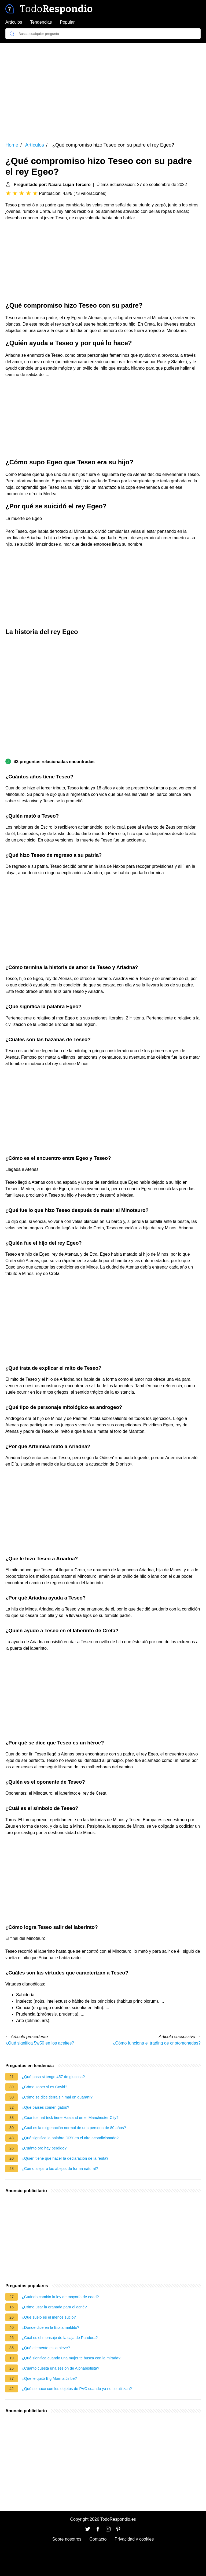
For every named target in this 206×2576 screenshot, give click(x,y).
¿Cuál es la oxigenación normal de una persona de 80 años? (74, 2128)
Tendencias (41, 22)
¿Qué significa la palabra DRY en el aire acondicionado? (70, 2138)
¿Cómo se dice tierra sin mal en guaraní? (57, 2097)
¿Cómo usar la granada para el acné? (54, 2307)
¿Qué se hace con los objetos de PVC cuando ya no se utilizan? (77, 2388)
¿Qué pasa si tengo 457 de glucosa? (53, 2077)
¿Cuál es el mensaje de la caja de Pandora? (60, 2337)
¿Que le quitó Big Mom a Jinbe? (49, 2378)
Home (11, 145)
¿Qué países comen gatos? (45, 2107)
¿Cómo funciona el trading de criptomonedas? (157, 2043)
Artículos (13, 22)
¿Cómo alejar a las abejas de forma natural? (60, 2168)
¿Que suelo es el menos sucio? (49, 2317)
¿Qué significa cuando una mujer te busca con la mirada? (71, 2358)
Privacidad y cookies (134, 2539)
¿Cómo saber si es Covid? (44, 2087)
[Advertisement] (103, 88)
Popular (67, 22)
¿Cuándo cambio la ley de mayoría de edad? (60, 2297)
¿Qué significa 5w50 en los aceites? (39, 2043)
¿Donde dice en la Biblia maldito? (50, 2327)
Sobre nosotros (67, 2539)
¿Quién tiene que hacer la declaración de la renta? (65, 2158)
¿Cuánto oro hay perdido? (44, 2148)
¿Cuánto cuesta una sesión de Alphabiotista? (60, 2368)
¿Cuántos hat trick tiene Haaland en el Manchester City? (70, 2117)
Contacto (97, 2539)
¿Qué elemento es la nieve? (46, 2348)
